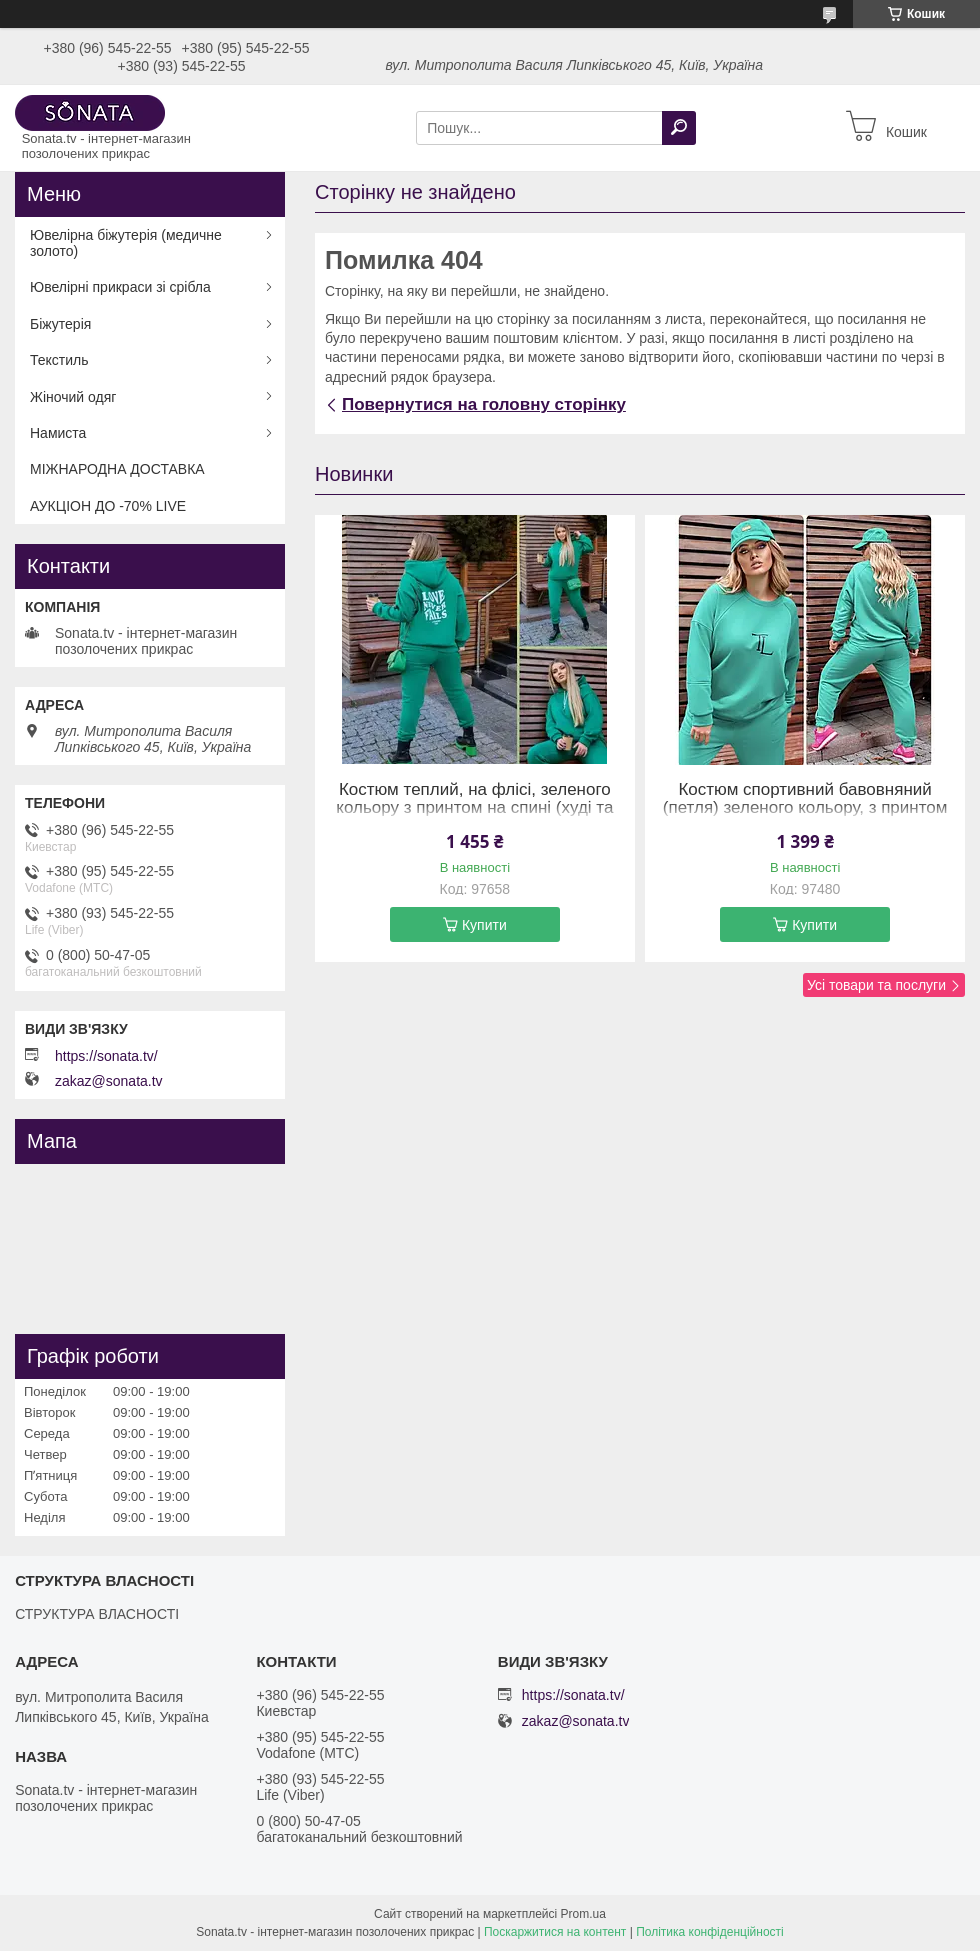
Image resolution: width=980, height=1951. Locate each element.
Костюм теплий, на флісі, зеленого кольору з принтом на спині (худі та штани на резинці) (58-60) (474, 808)
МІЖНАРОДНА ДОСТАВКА (117, 469)
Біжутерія (60, 324)
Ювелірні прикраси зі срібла (120, 287)
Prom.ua (583, 1914)
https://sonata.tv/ (106, 1056)
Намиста (58, 433)
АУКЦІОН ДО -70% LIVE (108, 506)
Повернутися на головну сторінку (484, 404)
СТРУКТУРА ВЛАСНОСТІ (97, 1614)
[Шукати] (679, 128)
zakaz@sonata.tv (109, 1081)
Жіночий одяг (73, 397)
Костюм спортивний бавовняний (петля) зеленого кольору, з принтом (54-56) (805, 808)
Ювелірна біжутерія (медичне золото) (126, 243)
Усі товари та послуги (876, 985)
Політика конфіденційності (710, 1932)
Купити (484, 925)
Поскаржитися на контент (555, 1932)
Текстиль (59, 360)
